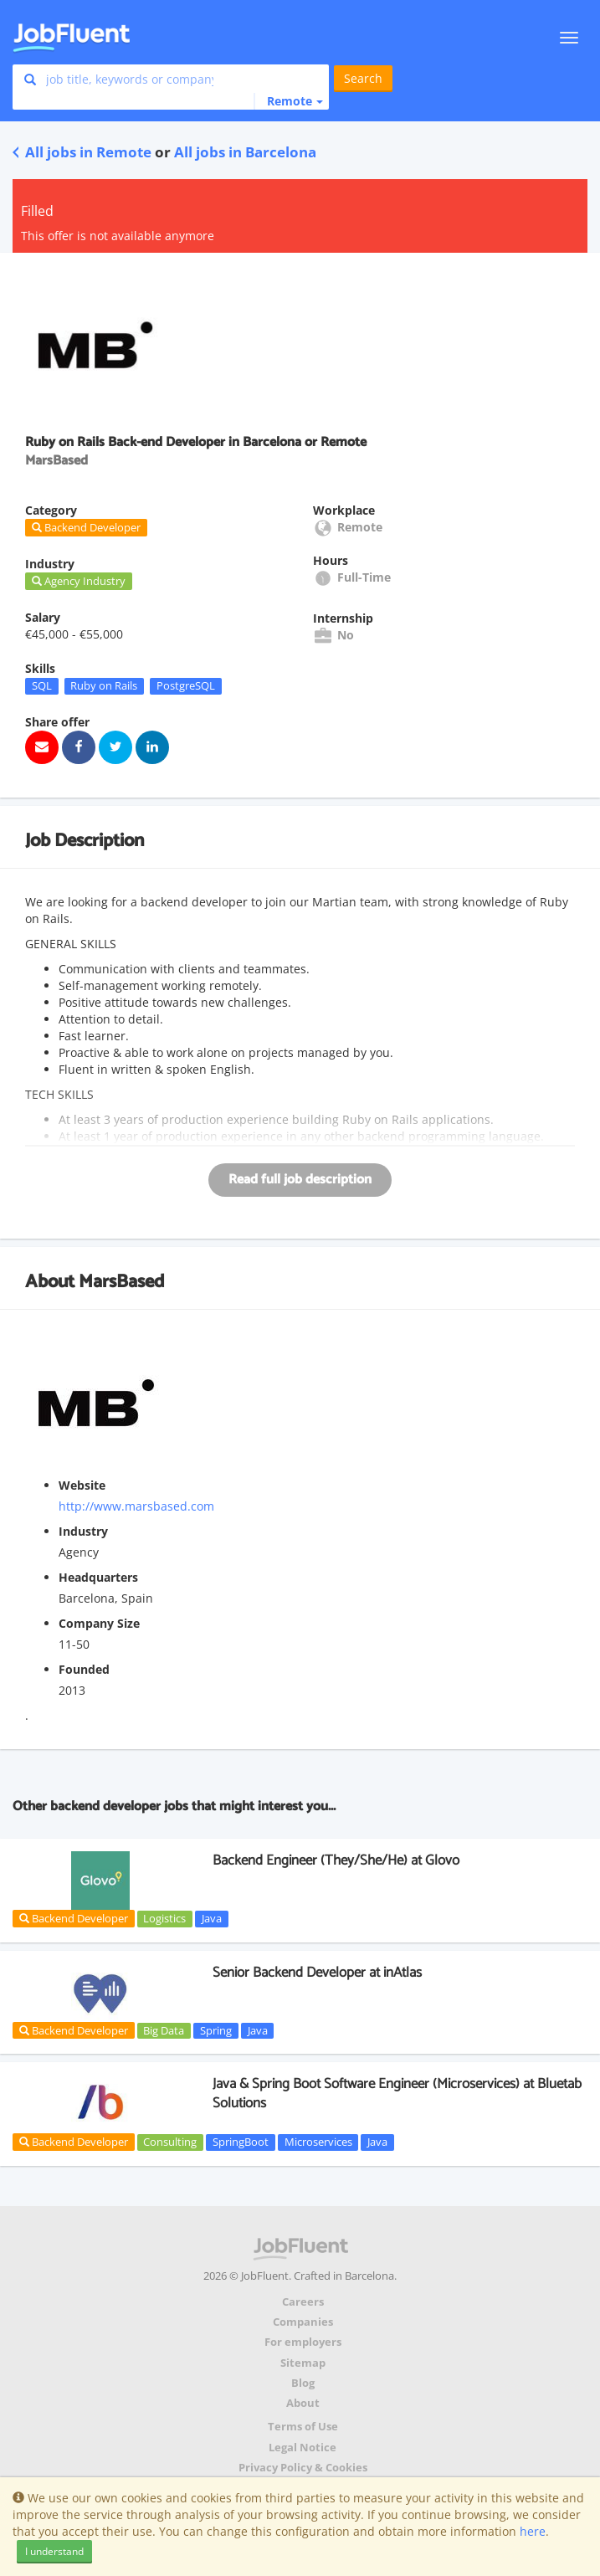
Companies (303, 2322)
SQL (42, 685)
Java (212, 1918)
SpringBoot (241, 2141)
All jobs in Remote (82, 152)
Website (82, 1485)
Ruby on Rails (103, 685)
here (533, 2531)
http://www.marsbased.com (136, 1506)
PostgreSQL (185, 685)
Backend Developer (73, 1918)
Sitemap (303, 2363)
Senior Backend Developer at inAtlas (317, 1972)
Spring (216, 2030)
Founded (84, 1669)
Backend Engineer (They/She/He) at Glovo (336, 1860)
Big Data (163, 2030)
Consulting (170, 2141)
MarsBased (122, 1282)
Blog (303, 2383)
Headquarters (98, 1577)
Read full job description (300, 1179)
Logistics (164, 1918)
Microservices (318, 2141)
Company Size (99, 1623)
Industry (83, 1531)
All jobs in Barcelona (245, 152)
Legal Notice (302, 2447)
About (303, 2403)
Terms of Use (303, 2426)
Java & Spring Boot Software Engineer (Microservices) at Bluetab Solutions (397, 2093)
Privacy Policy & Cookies (302, 2468)
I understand (54, 2551)
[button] (288, 101)
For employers (302, 2342)
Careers (303, 2302)
